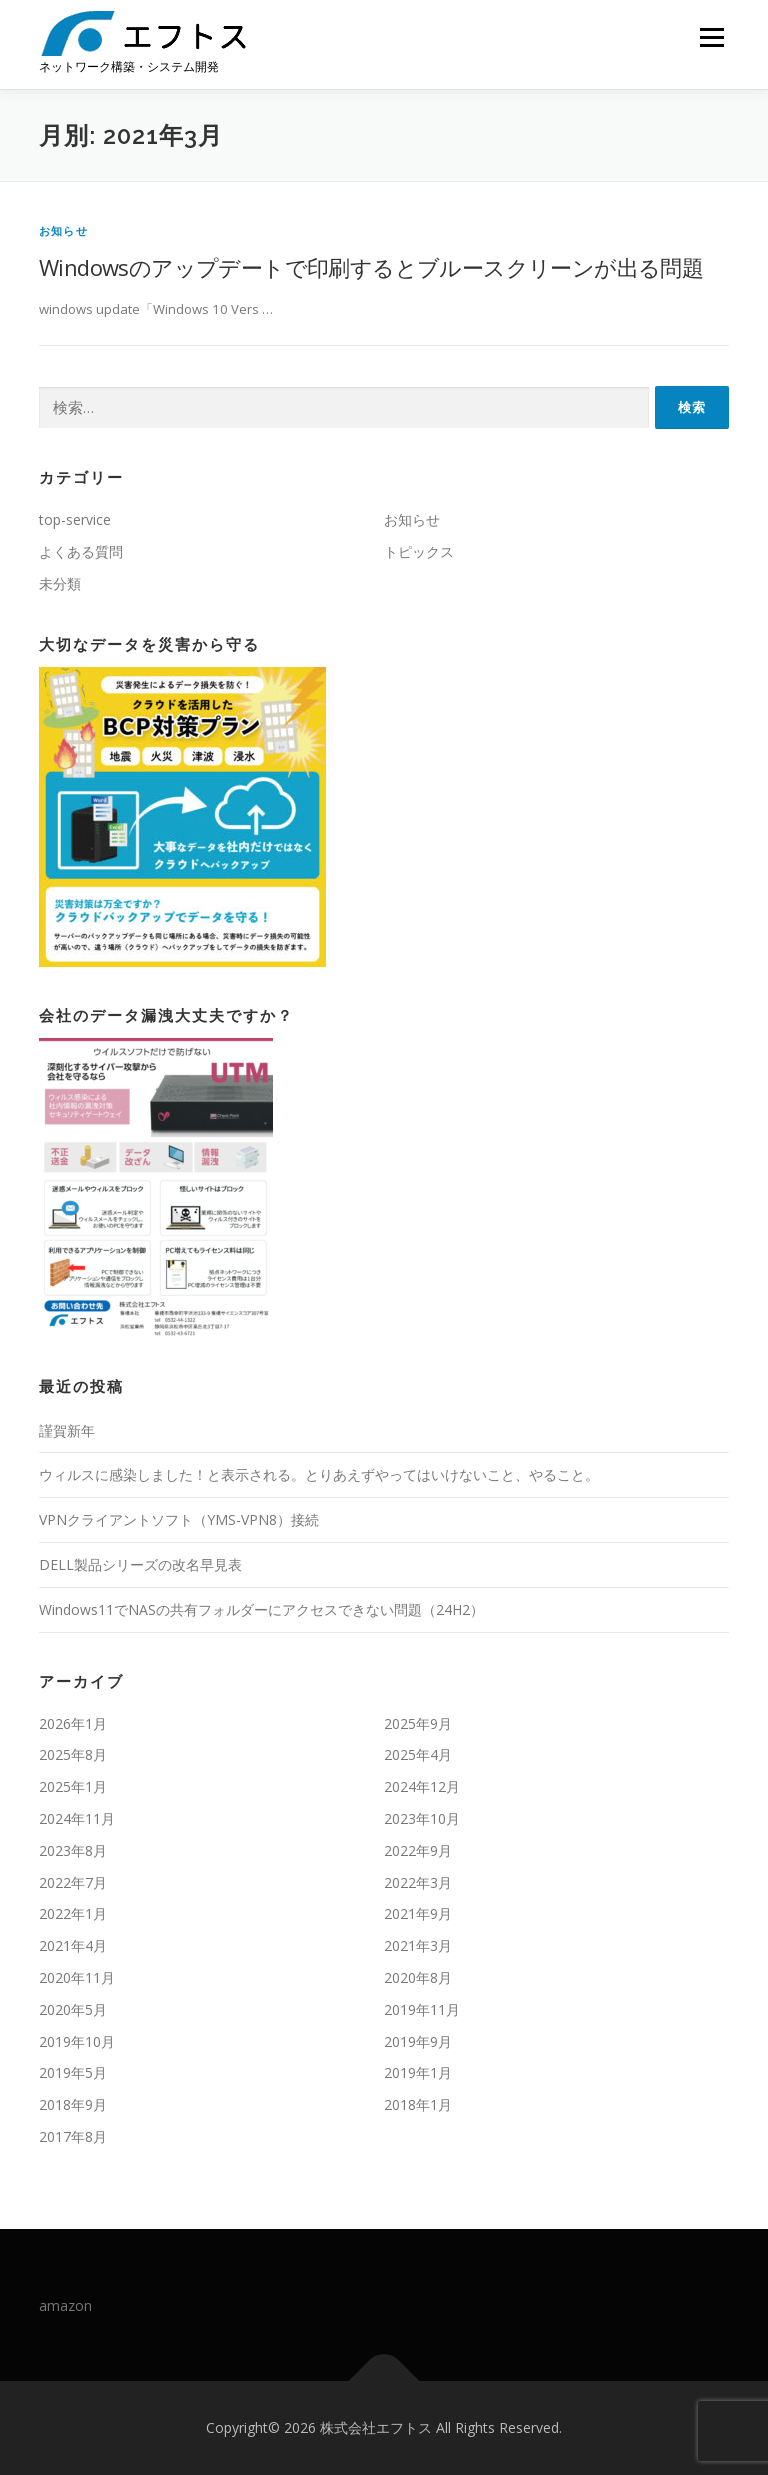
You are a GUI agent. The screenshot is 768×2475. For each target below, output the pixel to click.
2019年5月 (73, 2072)
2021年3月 (418, 1945)
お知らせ (63, 230)
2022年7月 (73, 1882)
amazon (65, 2305)
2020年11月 (77, 1977)
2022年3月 (418, 1882)
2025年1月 (73, 1786)
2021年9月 (418, 1913)
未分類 (60, 583)
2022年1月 (73, 1913)
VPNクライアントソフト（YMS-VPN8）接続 (179, 1519)
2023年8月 (73, 1850)
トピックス (419, 551)
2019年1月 (418, 2072)
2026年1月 (73, 1723)
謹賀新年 (67, 1430)
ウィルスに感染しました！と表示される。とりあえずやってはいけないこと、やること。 (319, 1474)
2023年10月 (422, 1818)
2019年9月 (418, 2041)
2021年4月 (73, 1945)
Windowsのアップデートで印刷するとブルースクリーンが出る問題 (371, 267)
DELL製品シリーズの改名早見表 (140, 1564)
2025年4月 (418, 1754)
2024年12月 (422, 1786)
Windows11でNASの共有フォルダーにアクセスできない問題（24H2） (261, 1609)
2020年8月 (418, 1977)
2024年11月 (77, 1818)
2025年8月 (73, 1754)
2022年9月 (418, 1850)
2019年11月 (422, 2009)
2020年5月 (73, 2009)
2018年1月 (418, 2104)
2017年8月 (73, 2136)
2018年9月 (73, 2104)
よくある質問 (81, 551)
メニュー (711, 37)
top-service (75, 519)
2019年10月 (77, 2041)
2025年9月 (418, 1723)
